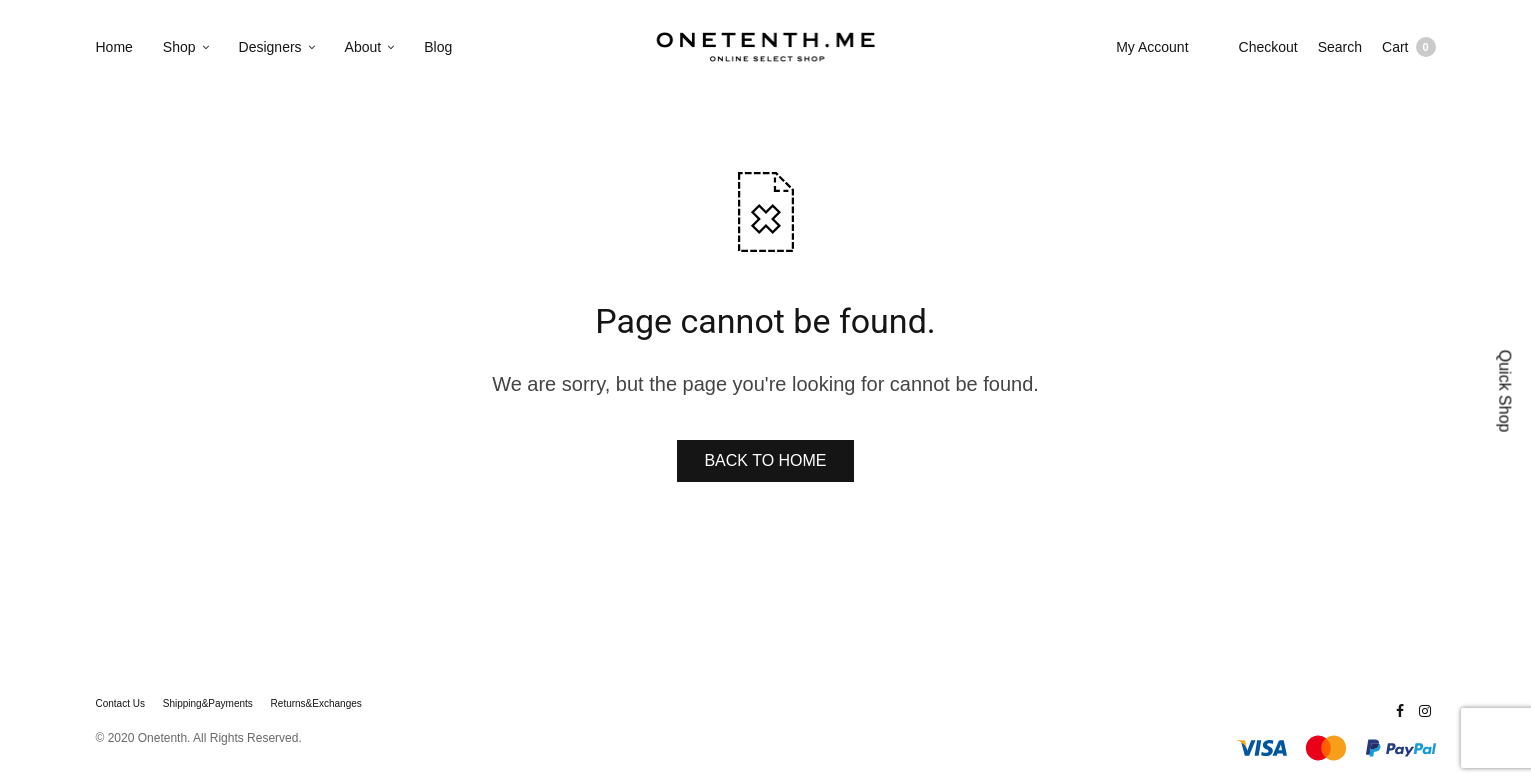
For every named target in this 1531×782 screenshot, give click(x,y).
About (363, 47)
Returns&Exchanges (316, 704)
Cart (1408, 47)
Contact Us (120, 704)
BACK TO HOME (765, 460)
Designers (270, 47)
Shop (179, 47)
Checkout (1268, 47)
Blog (438, 47)
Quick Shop (1505, 391)
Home (114, 47)
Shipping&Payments (208, 704)
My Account (1152, 47)
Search (1340, 47)
